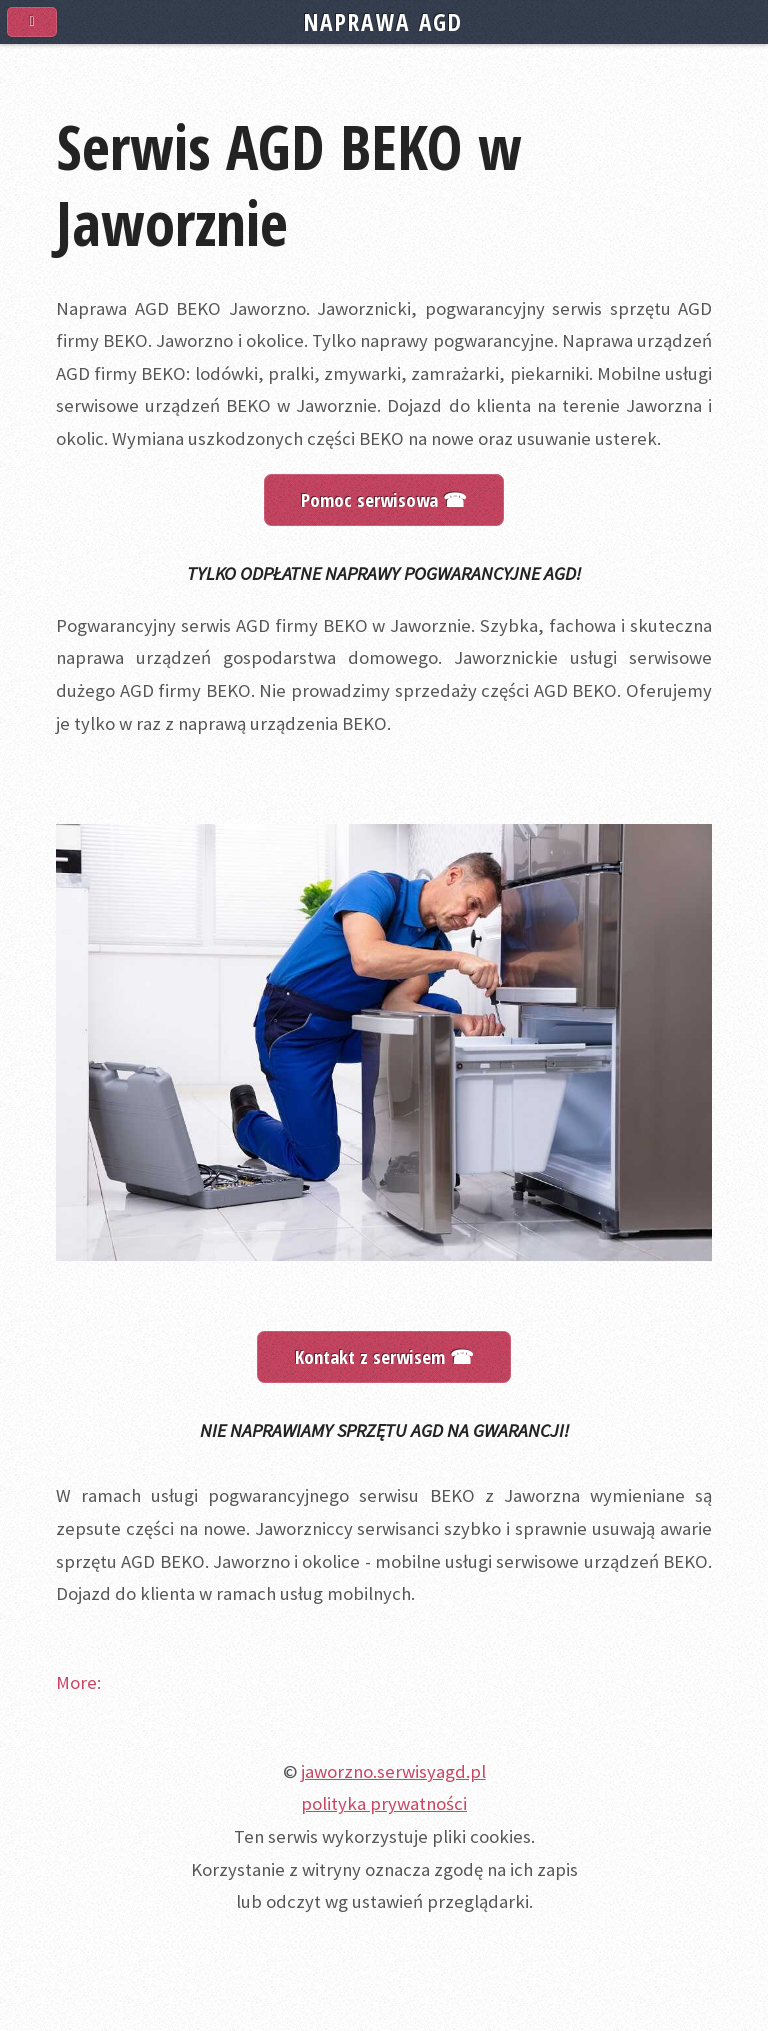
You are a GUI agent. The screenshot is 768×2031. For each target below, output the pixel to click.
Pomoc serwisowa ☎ (384, 499)
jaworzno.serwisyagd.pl (393, 1771)
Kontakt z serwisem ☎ (384, 1356)
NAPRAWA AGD (384, 22)
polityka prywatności (384, 1803)
